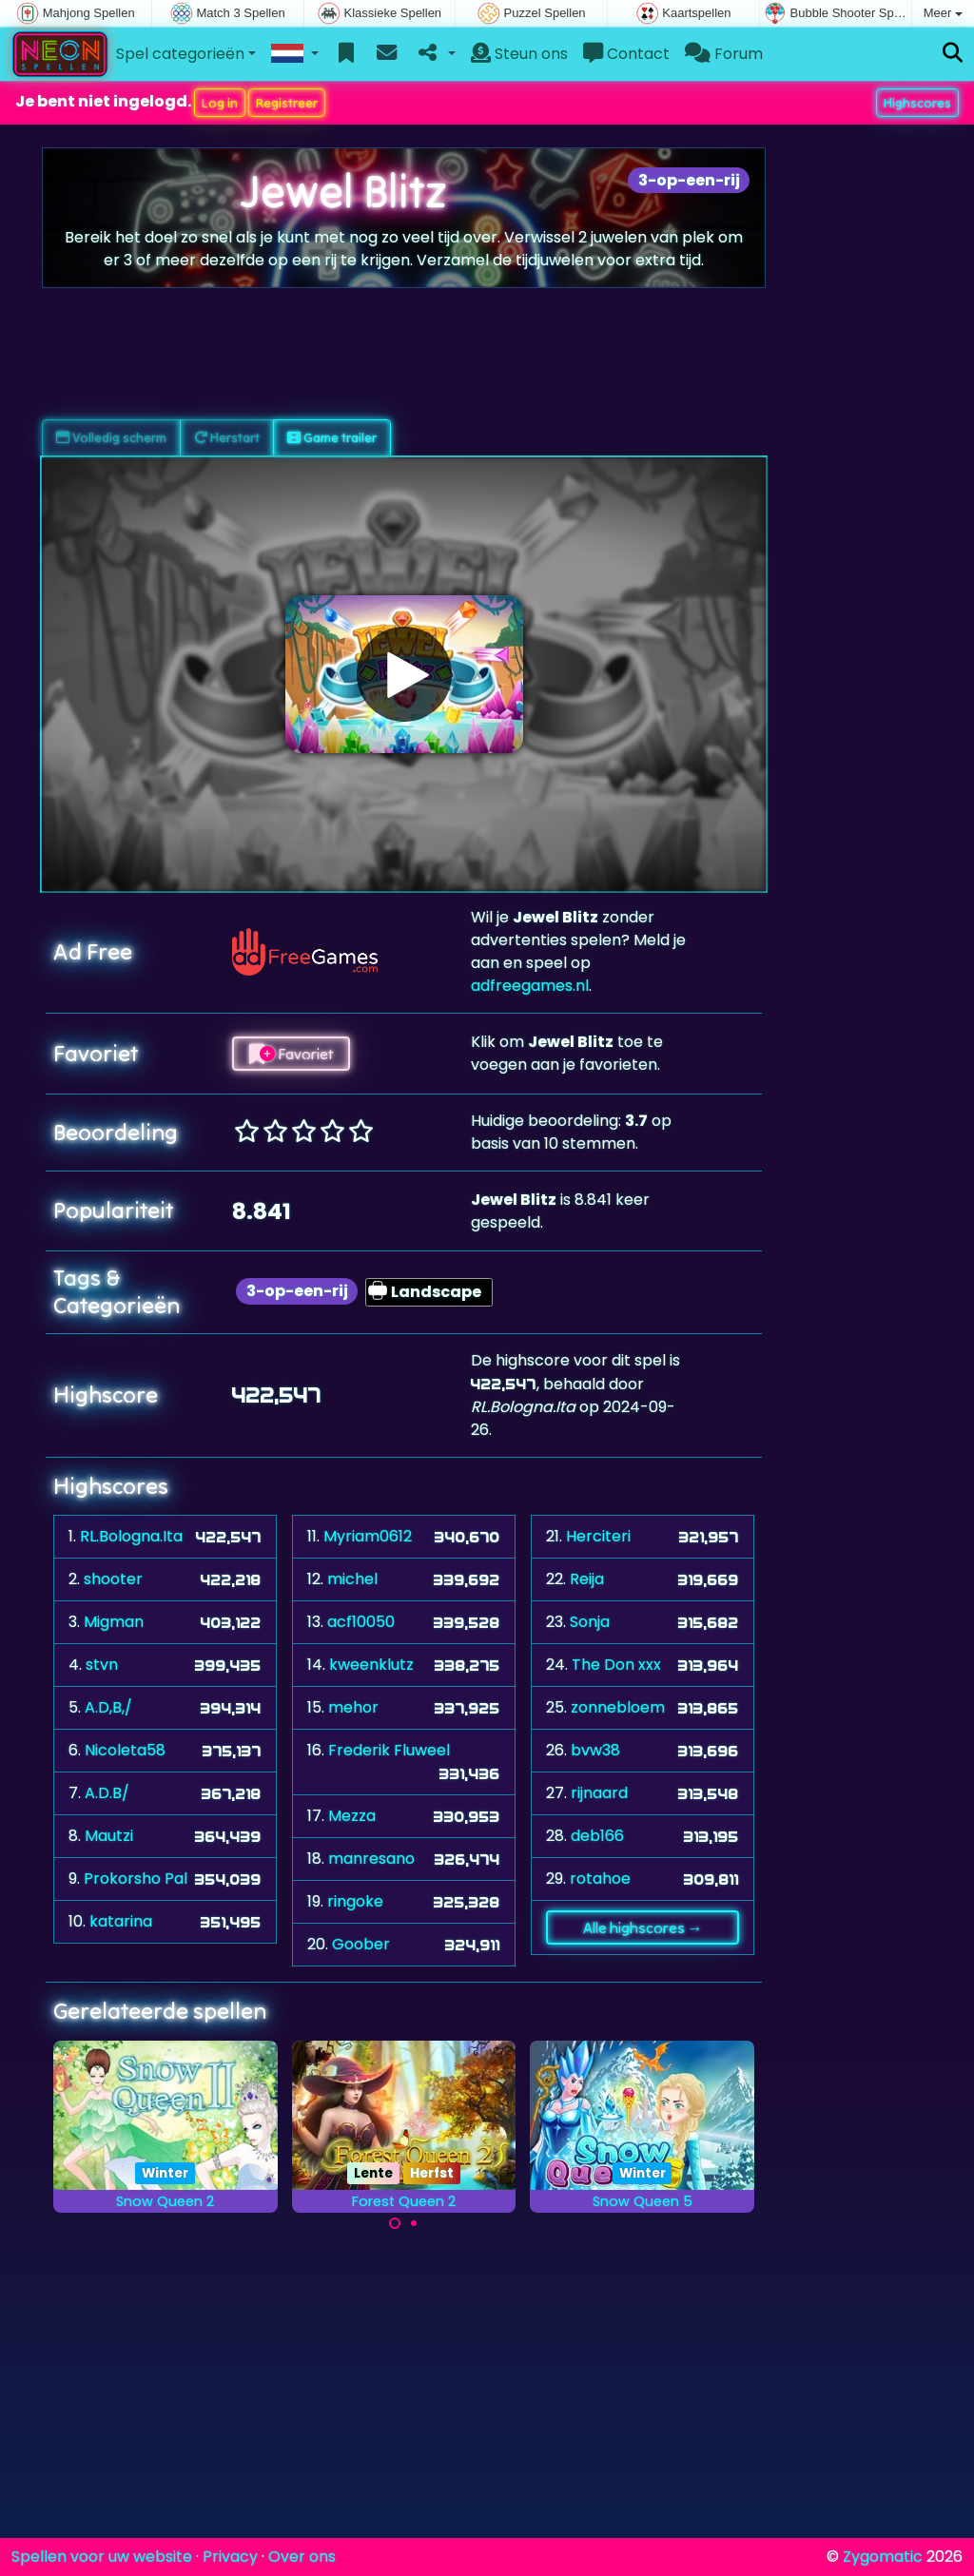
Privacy (230, 2556)
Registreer (287, 102)
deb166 (597, 1836)
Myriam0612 (367, 1536)
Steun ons (519, 54)
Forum (724, 54)
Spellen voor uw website (101, 2556)
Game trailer (332, 437)
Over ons (302, 2556)
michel (352, 1579)
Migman (114, 1622)
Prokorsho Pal (135, 1878)
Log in (220, 102)
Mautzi (109, 1836)
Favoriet (291, 1053)
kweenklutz (371, 1664)
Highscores (917, 102)
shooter (113, 1579)
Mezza (352, 1816)
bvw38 (595, 1750)
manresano (371, 1858)
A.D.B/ (107, 1793)
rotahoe (600, 1878)
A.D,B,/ (108, 1707)
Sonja (590, 1622)
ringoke (355, 1901)
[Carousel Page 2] (413, 2223)
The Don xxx (616, 1664)
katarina (120, 1921)
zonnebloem (618, 1707)
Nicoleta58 (125, 1750)
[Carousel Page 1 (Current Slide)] (394, 2223)
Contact (626, 54)
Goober (361, 1944)
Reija (587, 1579)
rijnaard (599, 1793)
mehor (353, 1707)
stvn (102, 1664)
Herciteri (598, 1536)
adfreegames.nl (530, 986)
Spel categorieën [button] (180, 54)
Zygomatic (883, 2556)
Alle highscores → (643, 1927)
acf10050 (361, 1622)
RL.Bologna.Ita (131, 1536)
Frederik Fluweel (389, 1750)
